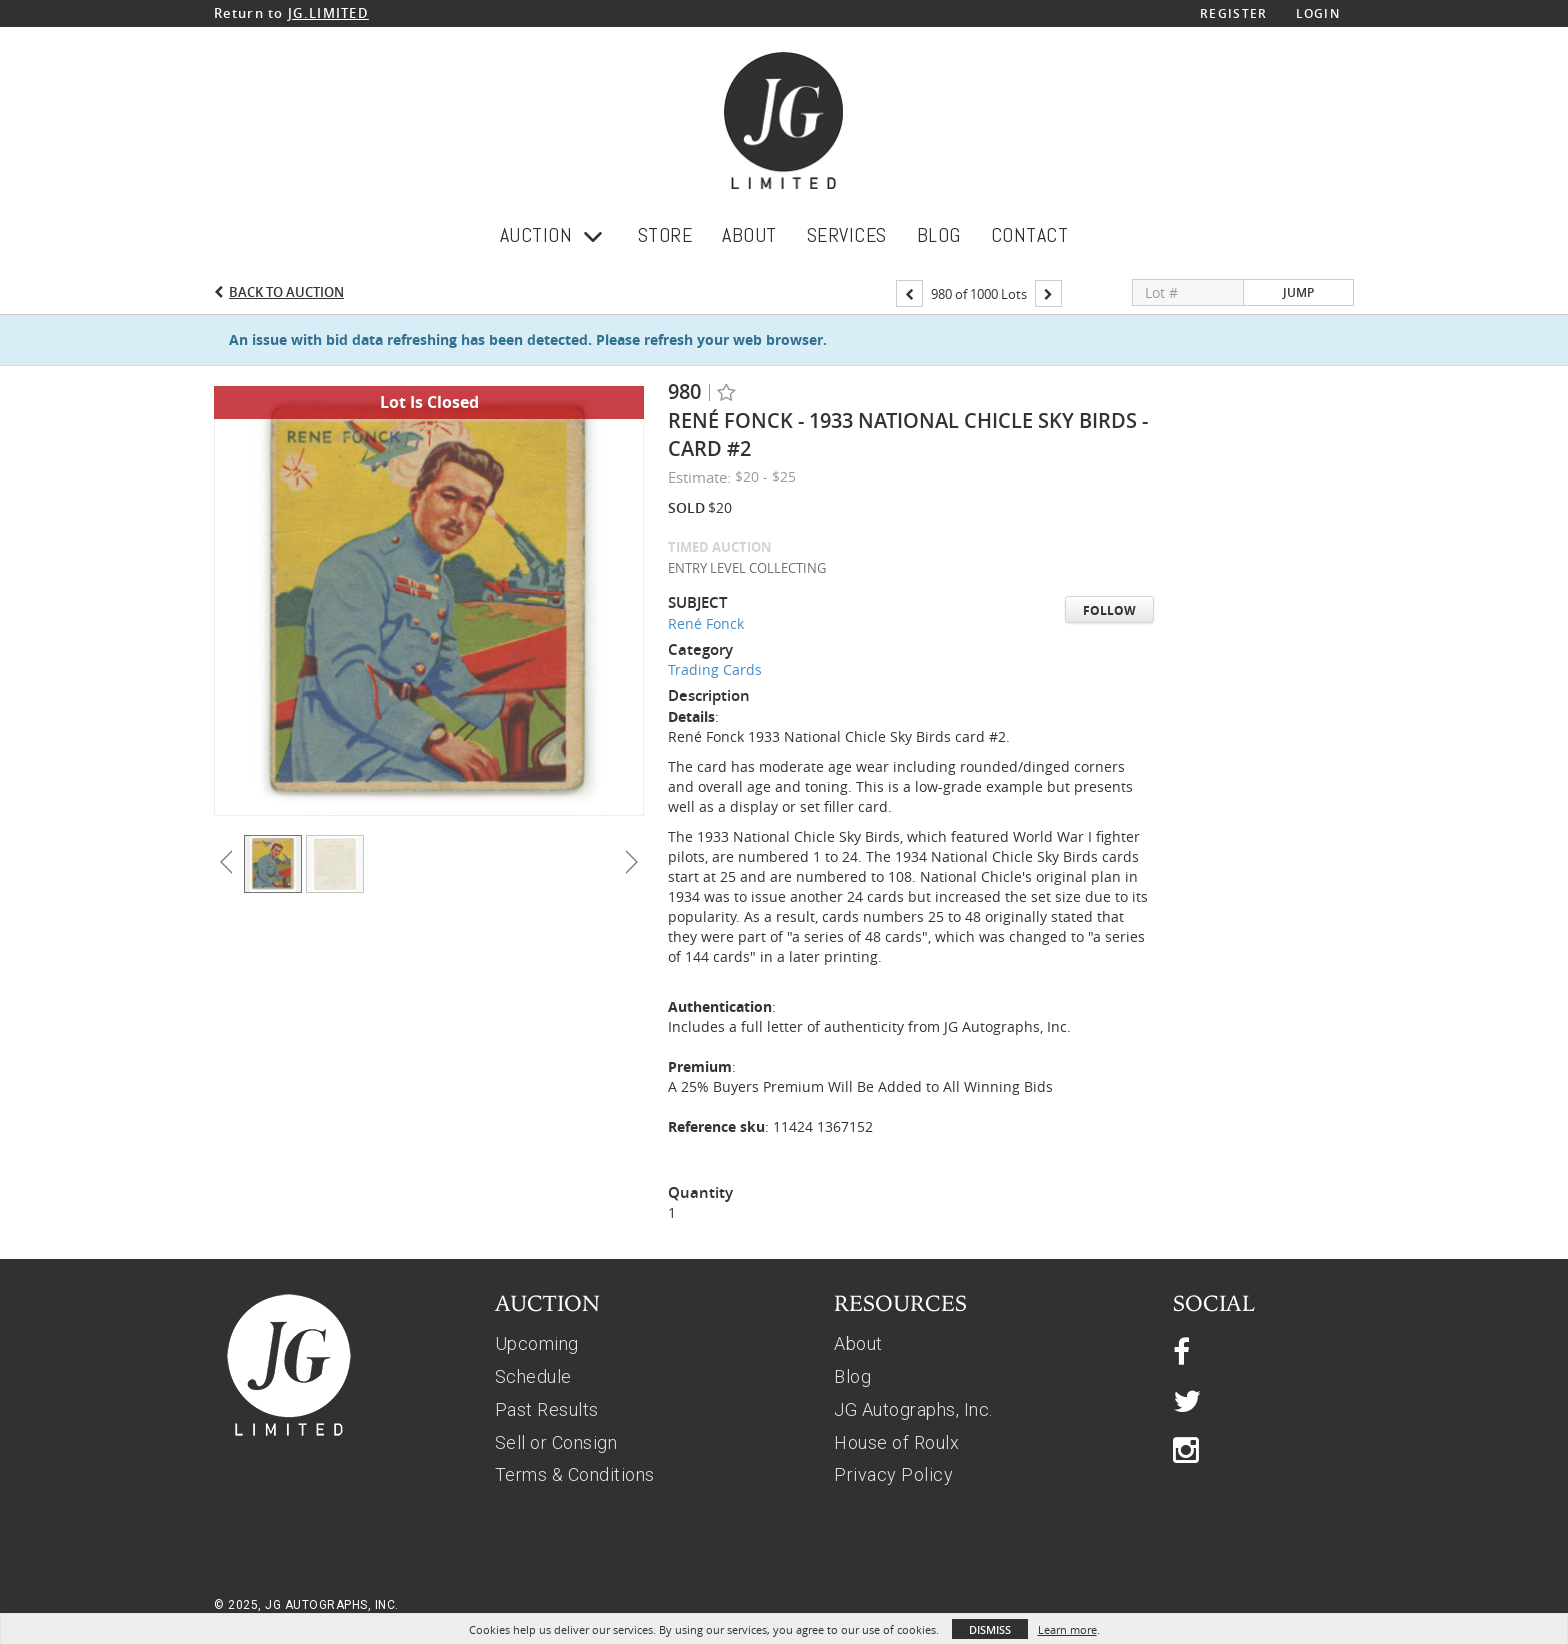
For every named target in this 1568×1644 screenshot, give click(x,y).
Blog (852, 1376)
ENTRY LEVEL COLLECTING (747, 569)
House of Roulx (896, 1442)
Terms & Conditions (575, 1474)
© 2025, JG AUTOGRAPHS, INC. (306, 1605)
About (858, 1343)
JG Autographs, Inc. (913, 1409)
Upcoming (537, 1343)
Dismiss (990, 1629)
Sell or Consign (556, 1442)
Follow (1109, 611)
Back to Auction (286, 293)
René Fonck (706, 624)
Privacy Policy (893, 1474)
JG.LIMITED (328, 13)
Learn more (1067, 1629)
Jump (1298, 293)
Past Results (547, 1409)
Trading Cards (715, 670)
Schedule (533, 1376)
